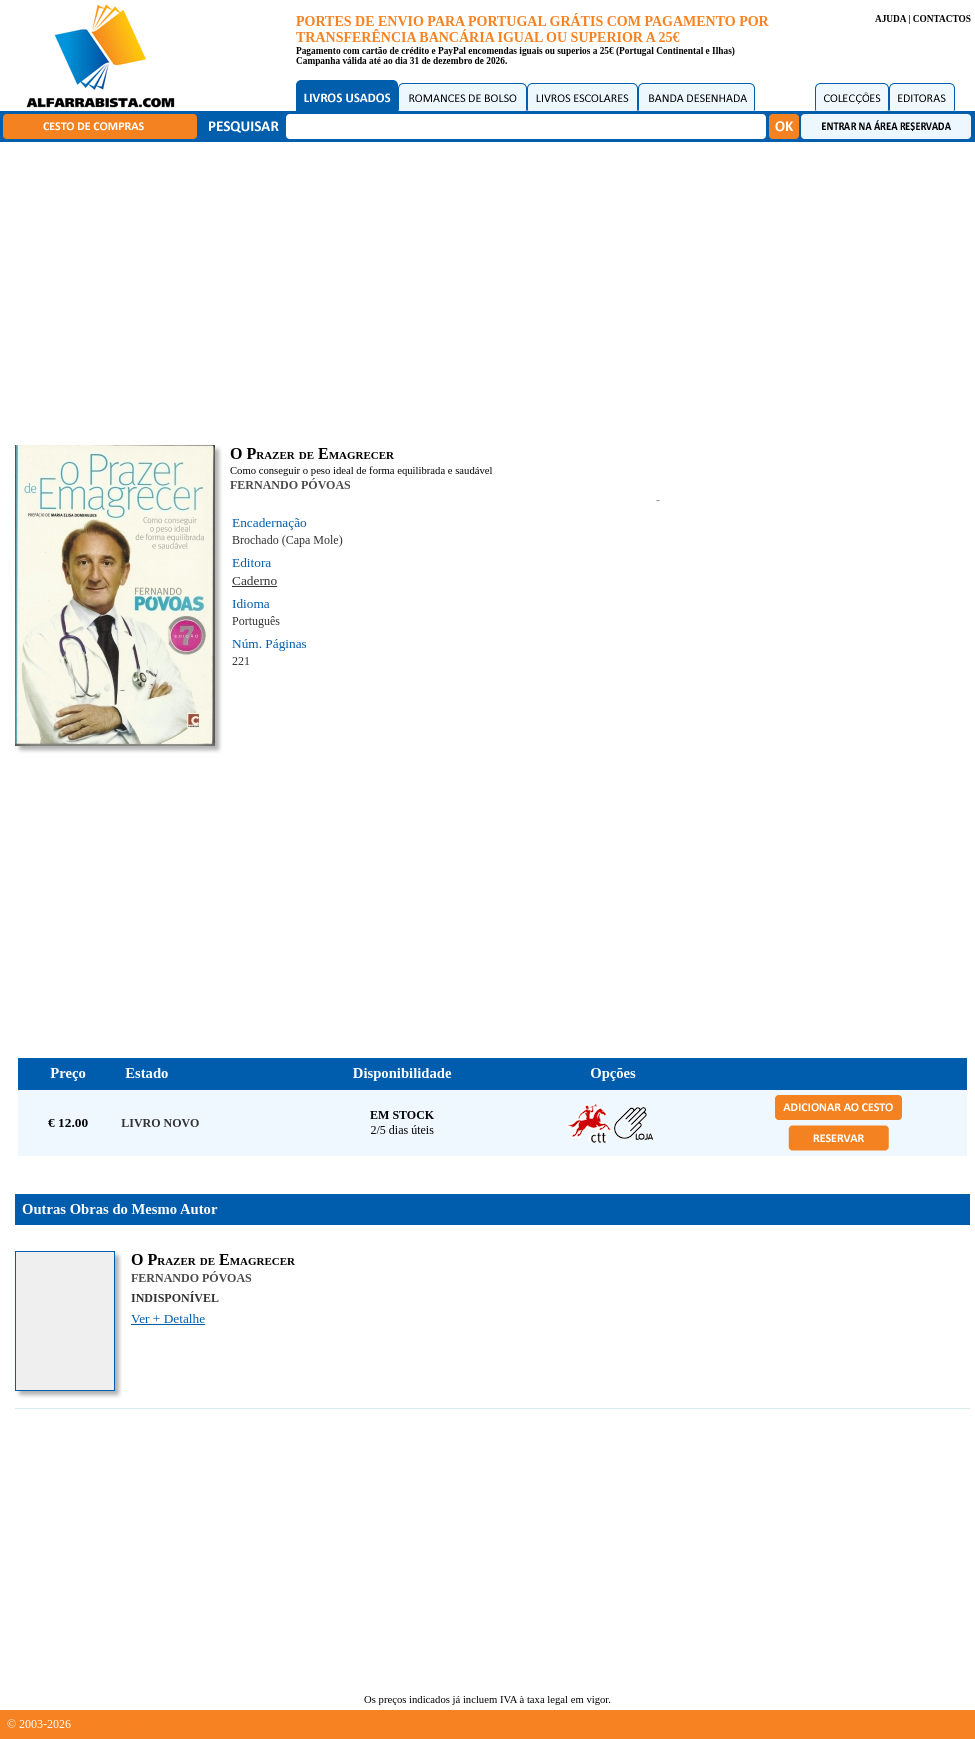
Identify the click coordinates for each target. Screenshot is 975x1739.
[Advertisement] (493, 290)
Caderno (254, 580)
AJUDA (890, 19)
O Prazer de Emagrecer (213, 1259)
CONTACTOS (942, 19)
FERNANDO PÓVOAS (290, 485)
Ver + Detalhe (168, 1318)
